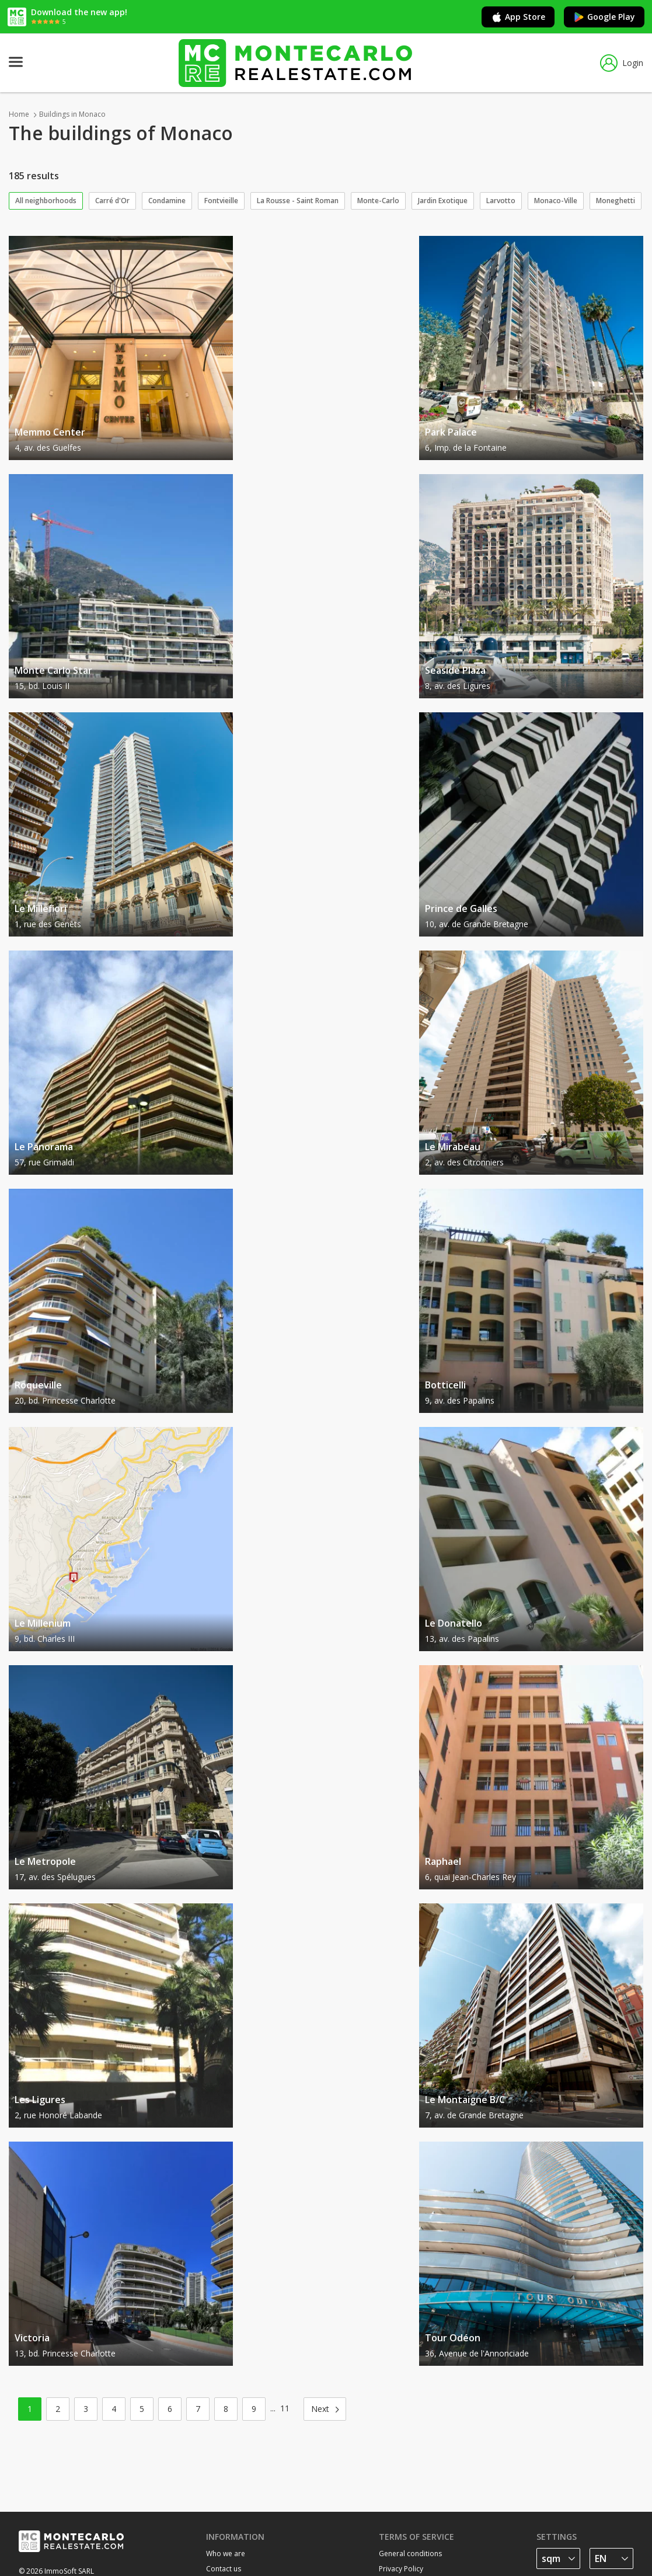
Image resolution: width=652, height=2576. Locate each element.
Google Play (604, 17)
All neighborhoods (45, 201)
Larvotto (500, 201)
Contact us (223, 2569)
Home (19, 114)
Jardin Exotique (443, 201)
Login (621, 63)
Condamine (167, 201)
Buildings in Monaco (72, 114)
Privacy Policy (401, 2569)
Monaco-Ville (555, 201)
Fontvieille (221, 201)
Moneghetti (615, 201)
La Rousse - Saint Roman (298, 201)
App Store (518, 17)
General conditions (410, 2553)
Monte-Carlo (378, 201)
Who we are (225, 2553)
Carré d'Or (112, 201)
